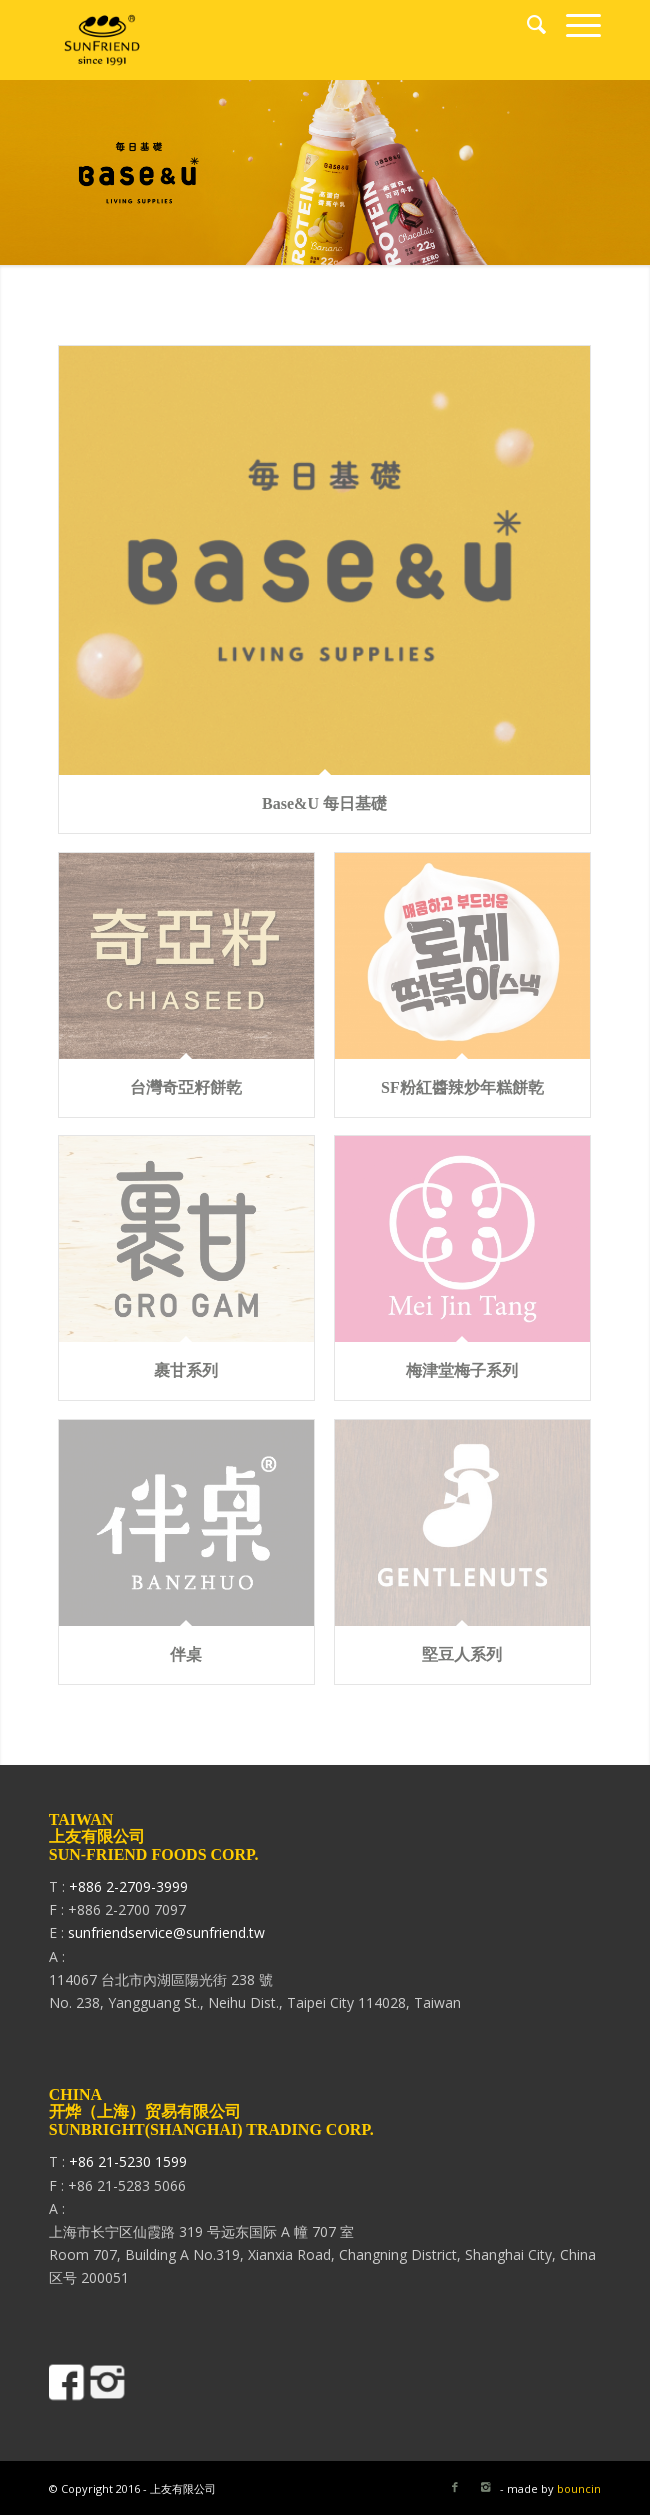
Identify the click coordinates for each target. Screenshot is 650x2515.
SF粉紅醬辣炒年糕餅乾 (462, 1087)
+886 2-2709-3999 (128, 1886)
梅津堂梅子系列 (462, 1370)
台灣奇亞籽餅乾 (186, 1087)
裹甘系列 (186, 1370)
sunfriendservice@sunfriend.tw (166, 1932)
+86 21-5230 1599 (128, 2161)
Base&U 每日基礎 (324, 803)
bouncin (579, 2488)
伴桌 (186, 1654)
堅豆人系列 (462, 1654)
